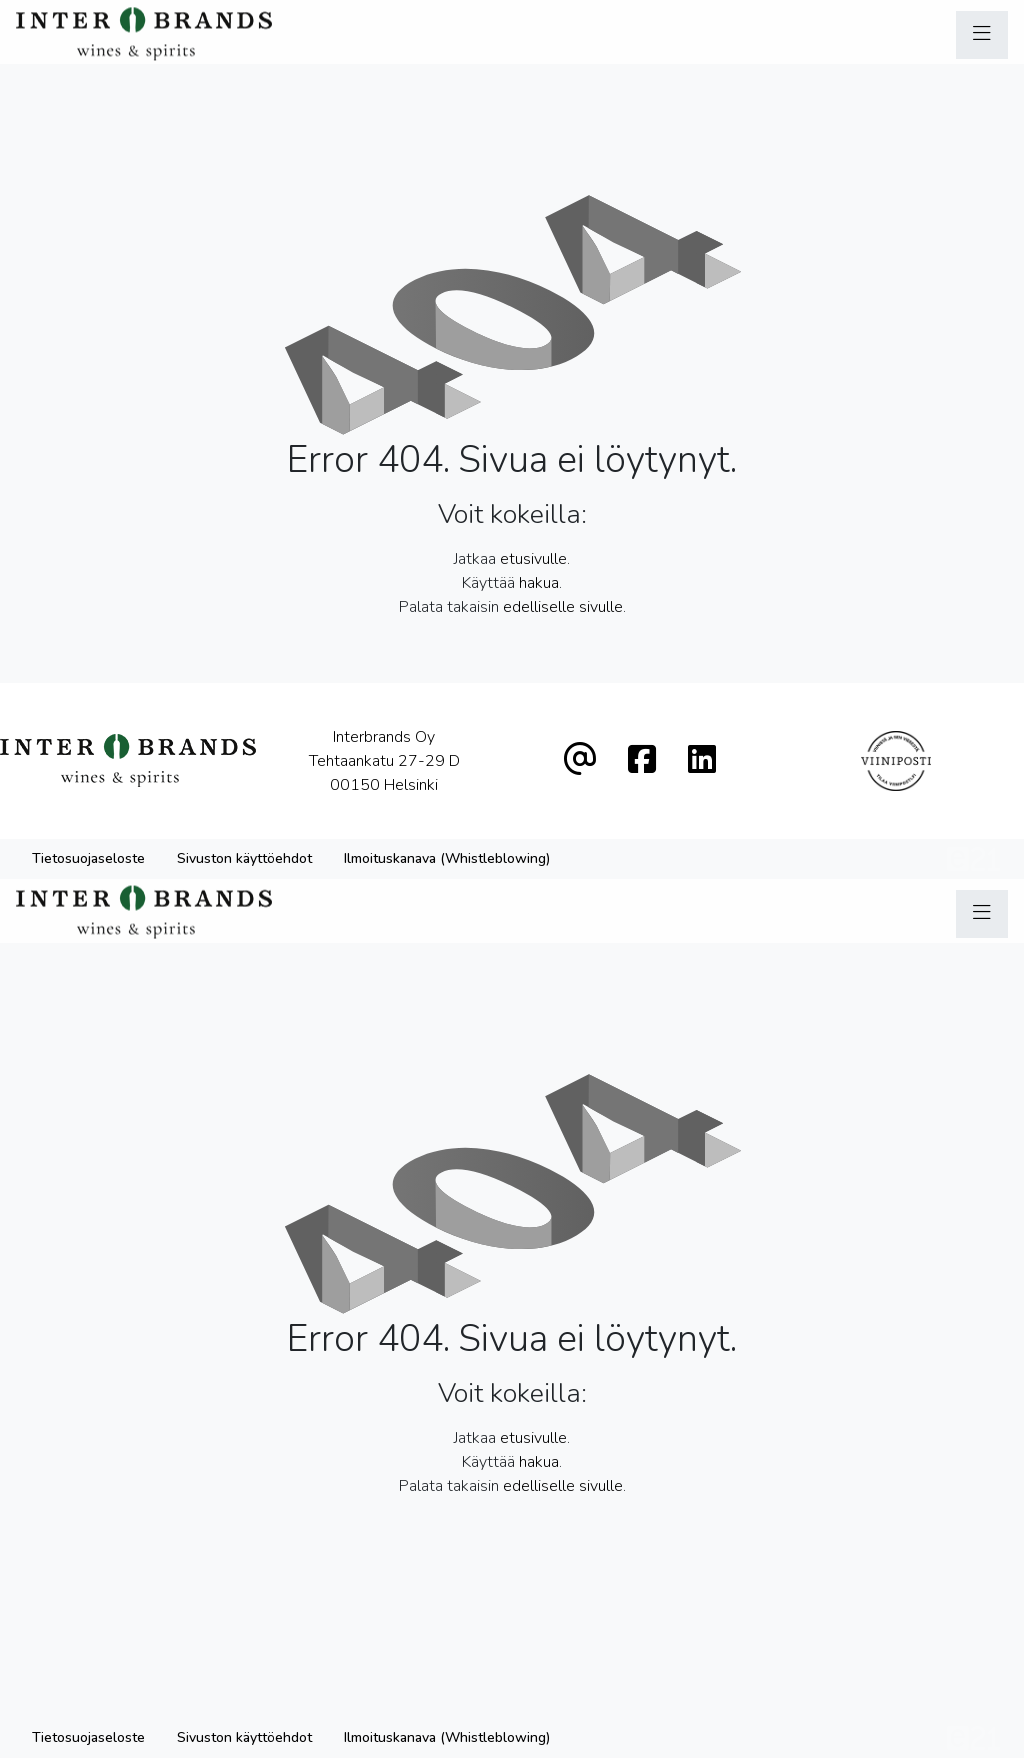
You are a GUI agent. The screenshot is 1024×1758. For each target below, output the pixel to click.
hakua (539, 583)
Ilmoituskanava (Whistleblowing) (447, 858)
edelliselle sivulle (563, 607)
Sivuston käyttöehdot (244, 858)
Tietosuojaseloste (88, 858)
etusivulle (533, 559)
